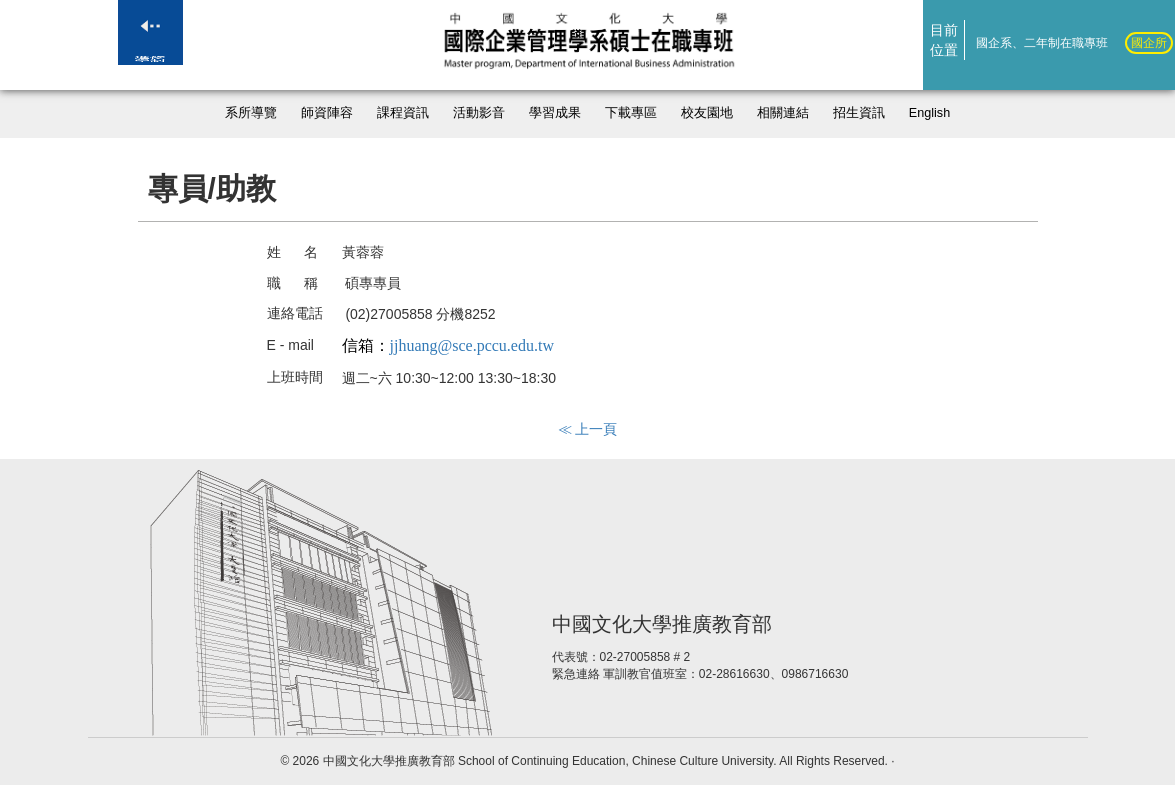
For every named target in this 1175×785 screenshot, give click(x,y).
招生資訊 (859, 113)
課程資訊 (403, 113)
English (929, 113)
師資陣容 (327, 113)
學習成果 (555, 113)
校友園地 (707, 113)
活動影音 (479, 113)
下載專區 (631, 113)
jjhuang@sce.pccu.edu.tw (472, 345)
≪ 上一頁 (588, 429)
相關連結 (783, 113)
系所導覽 (251, 113)
